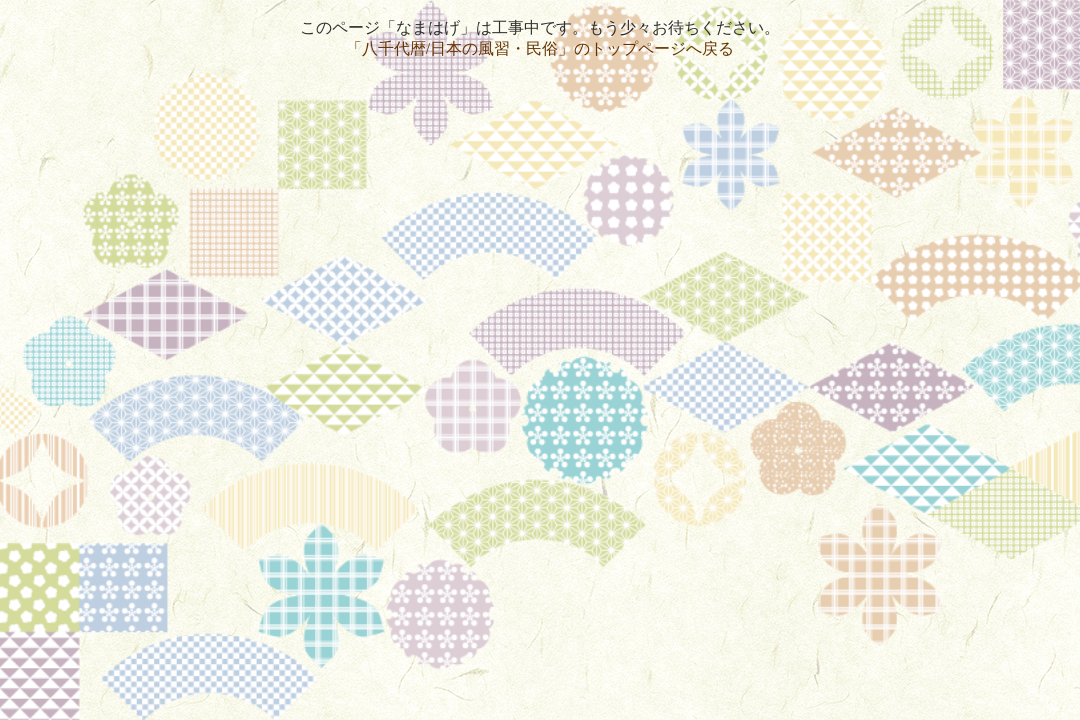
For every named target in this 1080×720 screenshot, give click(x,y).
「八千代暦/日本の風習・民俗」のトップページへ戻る (540, 48)
